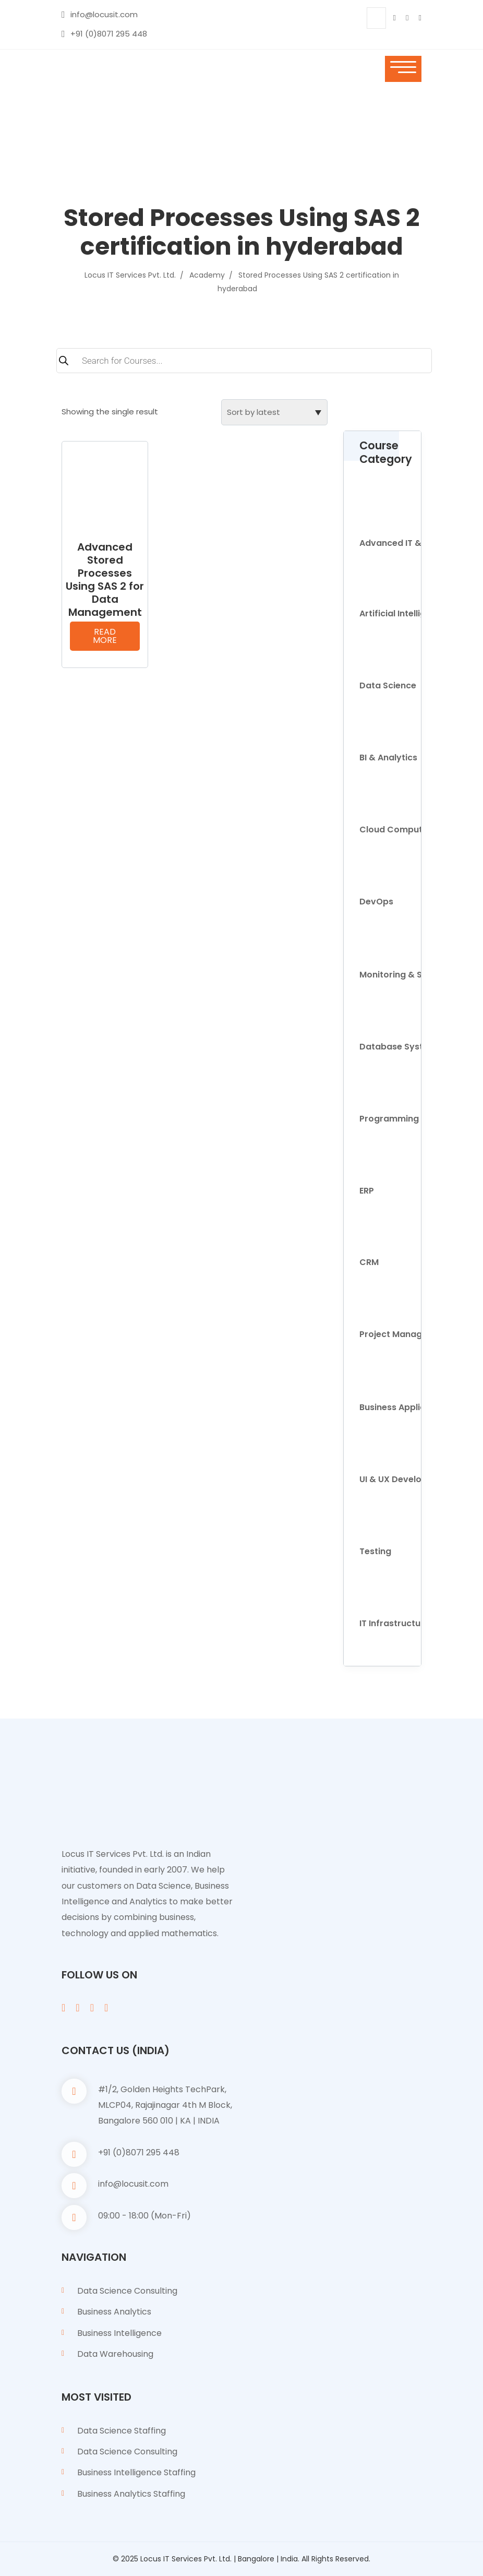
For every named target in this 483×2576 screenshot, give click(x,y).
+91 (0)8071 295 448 (108, 33)
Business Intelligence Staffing (136, 2472)
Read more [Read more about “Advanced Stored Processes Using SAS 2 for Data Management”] (105, 636)
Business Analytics (114, 2312)
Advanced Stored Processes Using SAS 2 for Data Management (105, 579)
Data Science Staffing (121, 2431)
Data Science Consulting (127, 2291)
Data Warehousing (115, 2354)
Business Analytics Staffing (131, 2494)
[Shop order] (274, 412)
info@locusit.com (104, 14)
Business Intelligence (119, 2333)
